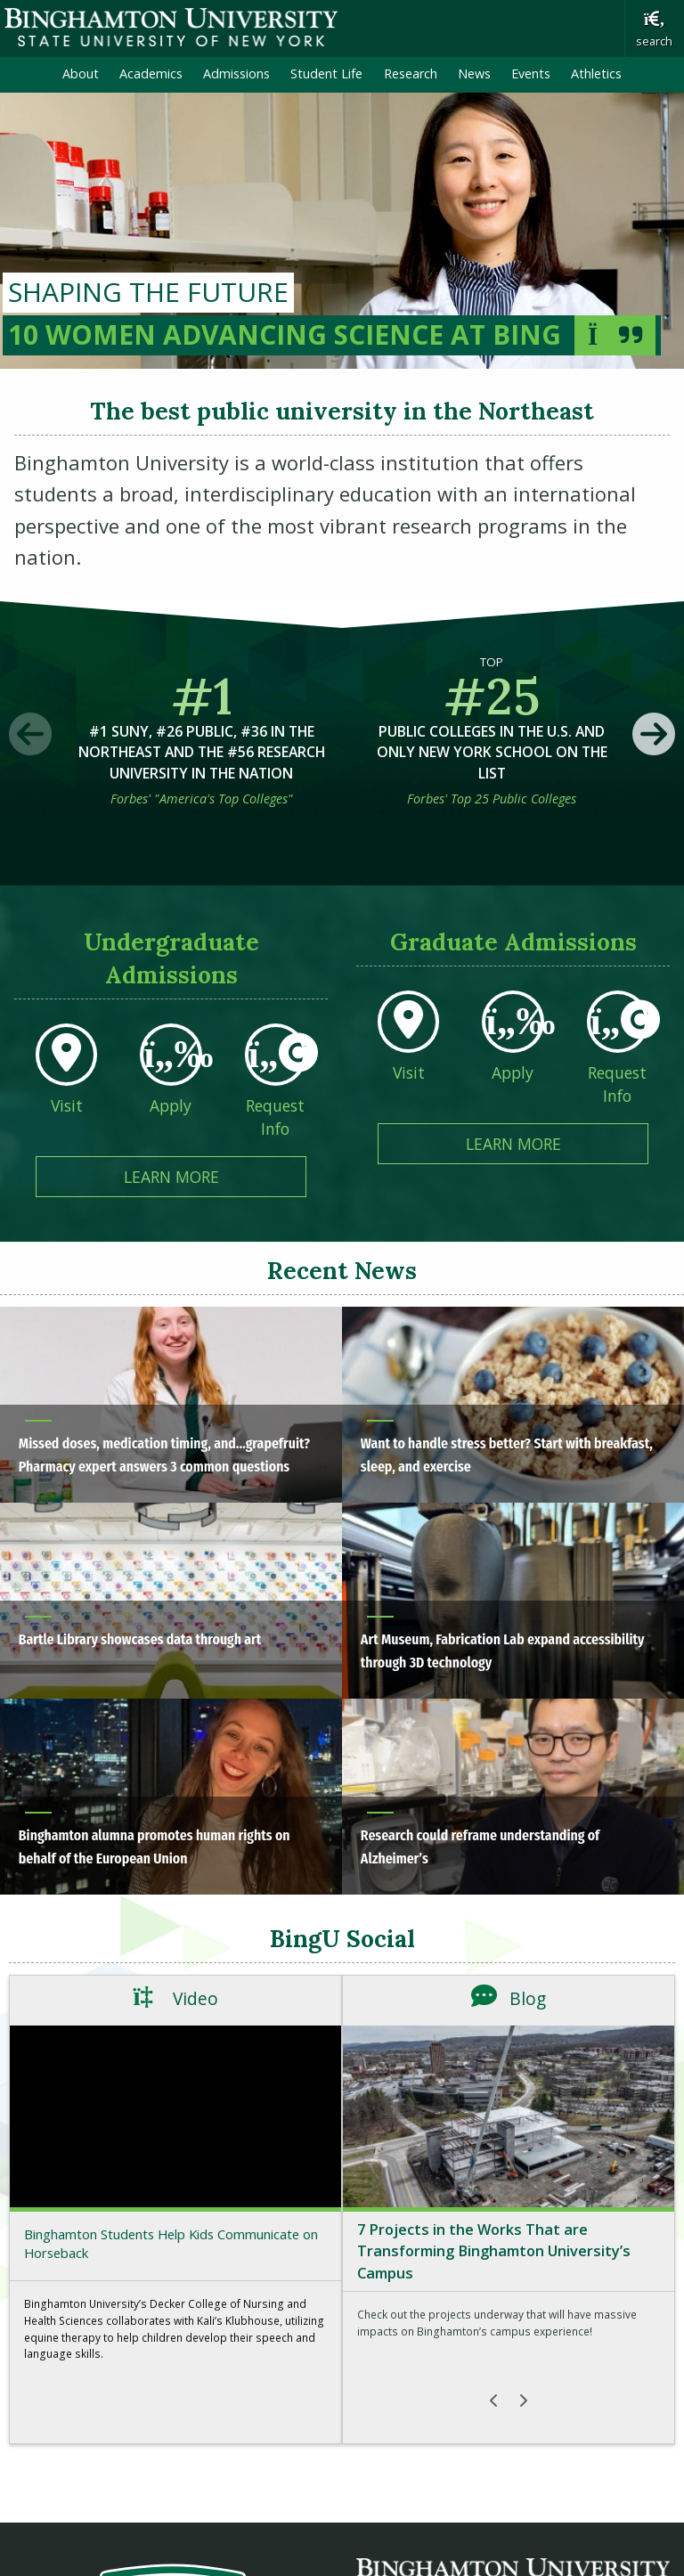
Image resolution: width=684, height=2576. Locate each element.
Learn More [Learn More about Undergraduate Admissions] (215, 1176)
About (80, 73)
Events (530, 73)
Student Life (326, 73)
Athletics (596, 73)
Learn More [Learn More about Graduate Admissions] (557, 1143)
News (474, 73)
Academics (151, 73)
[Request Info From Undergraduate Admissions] (275, 1095)
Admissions (236, 73)
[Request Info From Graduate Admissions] (617, 1062)
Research (410, 73)
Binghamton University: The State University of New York (171, 27)
